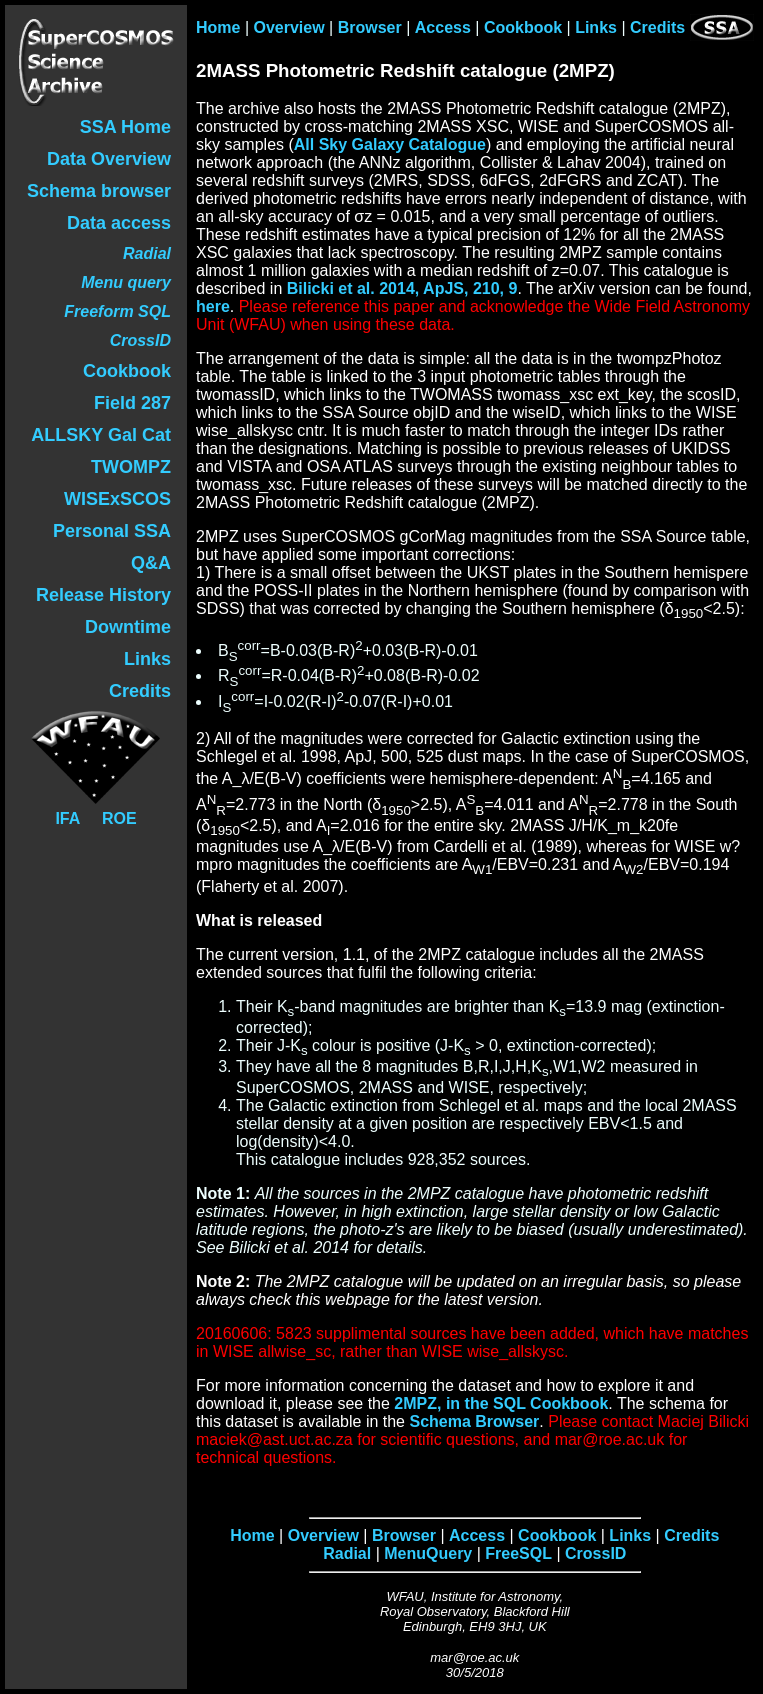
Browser (370, 27)
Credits (657, 27)
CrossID (595, 1553)
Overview (289, 27)
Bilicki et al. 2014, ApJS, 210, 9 (402, 288)
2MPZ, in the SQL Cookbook (501, 1403)
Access (443, 27)
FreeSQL (518, 1553)
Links (596, 27)
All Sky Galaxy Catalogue (390, 144)
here (213, 306)
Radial (347, 1553)
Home (218, 27)
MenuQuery (428, 1553)
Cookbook (523, 27)
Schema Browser (474, 1421)
